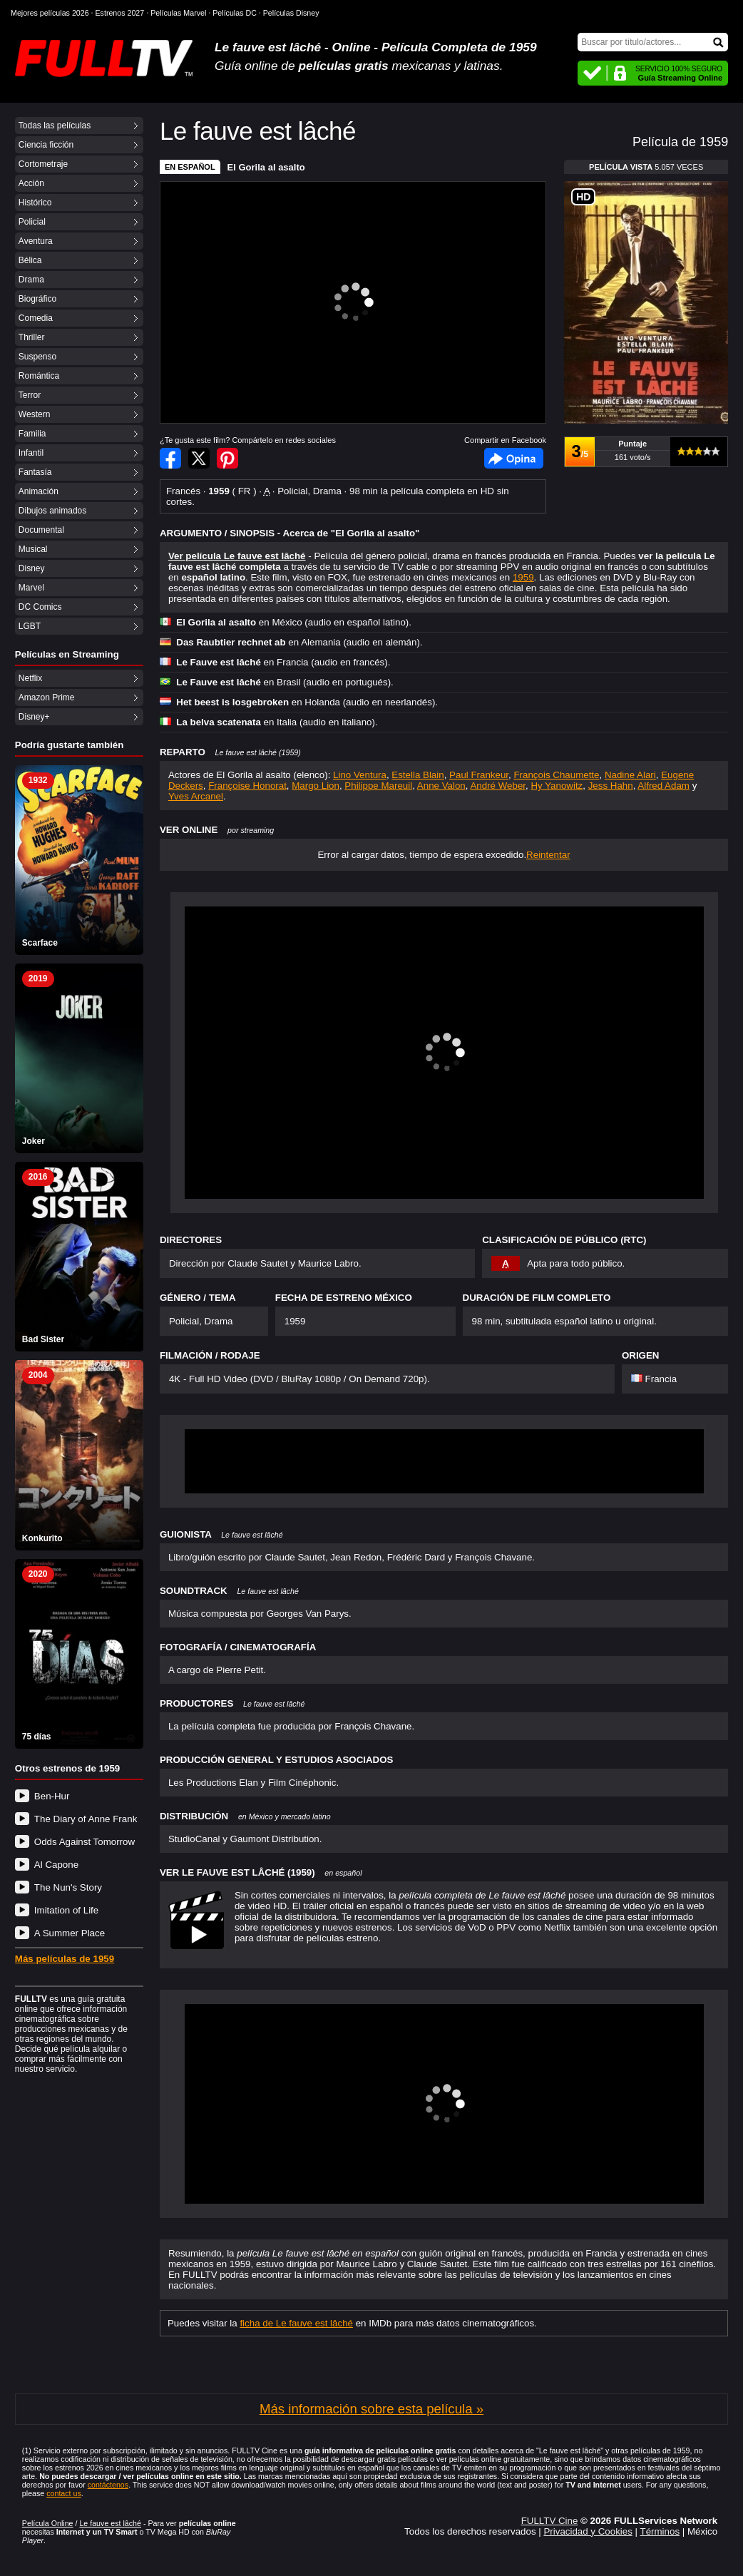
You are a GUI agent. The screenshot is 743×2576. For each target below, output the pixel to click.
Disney (32, 568)
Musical (33, 549)
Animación (38, 491)
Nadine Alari (630, 775)
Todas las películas (55, 126)
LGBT (30, 626)
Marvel (31, 588)
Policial (32, 222)
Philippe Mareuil (378, 785)
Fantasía (35, 472)
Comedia (36, 318)
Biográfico (37, 299)
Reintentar (548, 854)
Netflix (30, 678)
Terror (30, 395)
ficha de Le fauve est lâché (296, 2323)
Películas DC (234, 13)
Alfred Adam (663, 785)
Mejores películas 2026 (50, 13)
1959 (523, 577)
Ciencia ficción (46, 145)
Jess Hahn (610, 785)
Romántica (39, 376)
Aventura (36, 241)
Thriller (32, 337)
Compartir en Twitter (199, 458)
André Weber (498, 785)
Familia (32, 434)
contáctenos (108, 2484)
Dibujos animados (52, 511)
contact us (63, 2493)
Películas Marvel (178, 13)
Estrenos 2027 (120, 13)
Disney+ (34, 717)
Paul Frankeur (478, 775)
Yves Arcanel (195, 796)
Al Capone (56, 1864)
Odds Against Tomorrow (84, 1841)
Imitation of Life (66, 1910)
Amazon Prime (47, 697)
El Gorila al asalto (266, 167)
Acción (31, 183)
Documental (41, 530)
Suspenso (37, 357)
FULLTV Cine (549, 2520)
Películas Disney (291, 13)
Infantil (31, 453)
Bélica (30, 260)
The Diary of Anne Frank (85, 1819)
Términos (660, 2531)
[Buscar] (653, 42)
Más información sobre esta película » (371, 2408)
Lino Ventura (359, 775)
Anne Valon (441, 785)
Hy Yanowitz (557, 785)
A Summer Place (69, 1933)
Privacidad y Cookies (587, 2531)
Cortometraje (43, 164)
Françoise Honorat (247, 785)
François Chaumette (556, 775)
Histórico (35, 203)
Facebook (513, 458)
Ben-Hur (52, 1796)
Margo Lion (315, 785)
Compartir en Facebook (170, 458)
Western (34, 414)
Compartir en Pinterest (227, 458)
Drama (31, 280)
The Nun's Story (68, 1887)
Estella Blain (417, 775)
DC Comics (40, 607)
